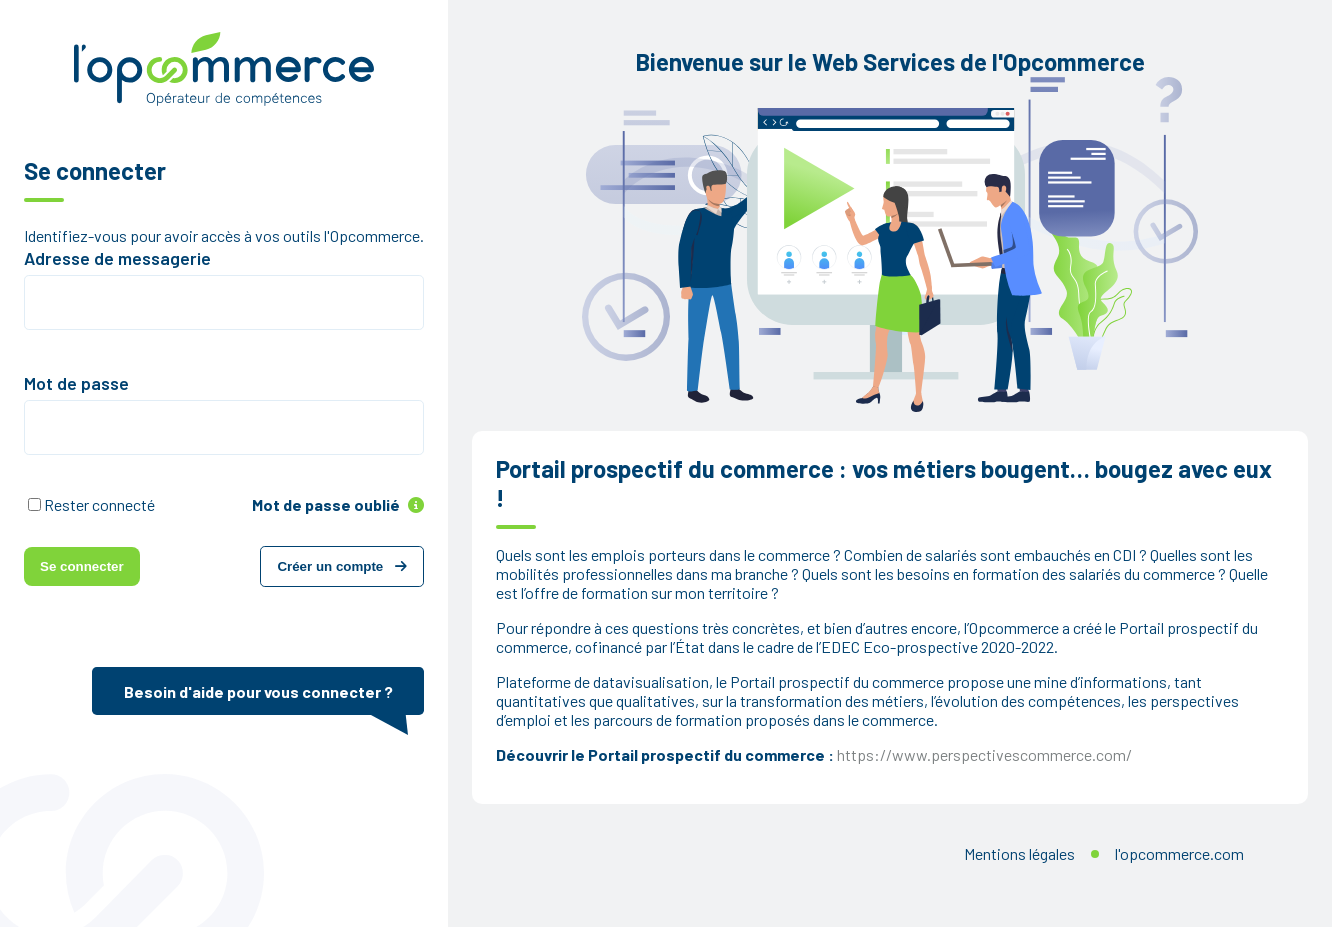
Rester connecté (99, 504)
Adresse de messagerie (117, 258)
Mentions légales (1019, 853)
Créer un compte (342, 566)
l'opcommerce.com (1179, 853)
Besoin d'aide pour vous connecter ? (258, 691)
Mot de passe (76, 383)
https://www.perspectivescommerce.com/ (984, 754)
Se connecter (82, 566)
